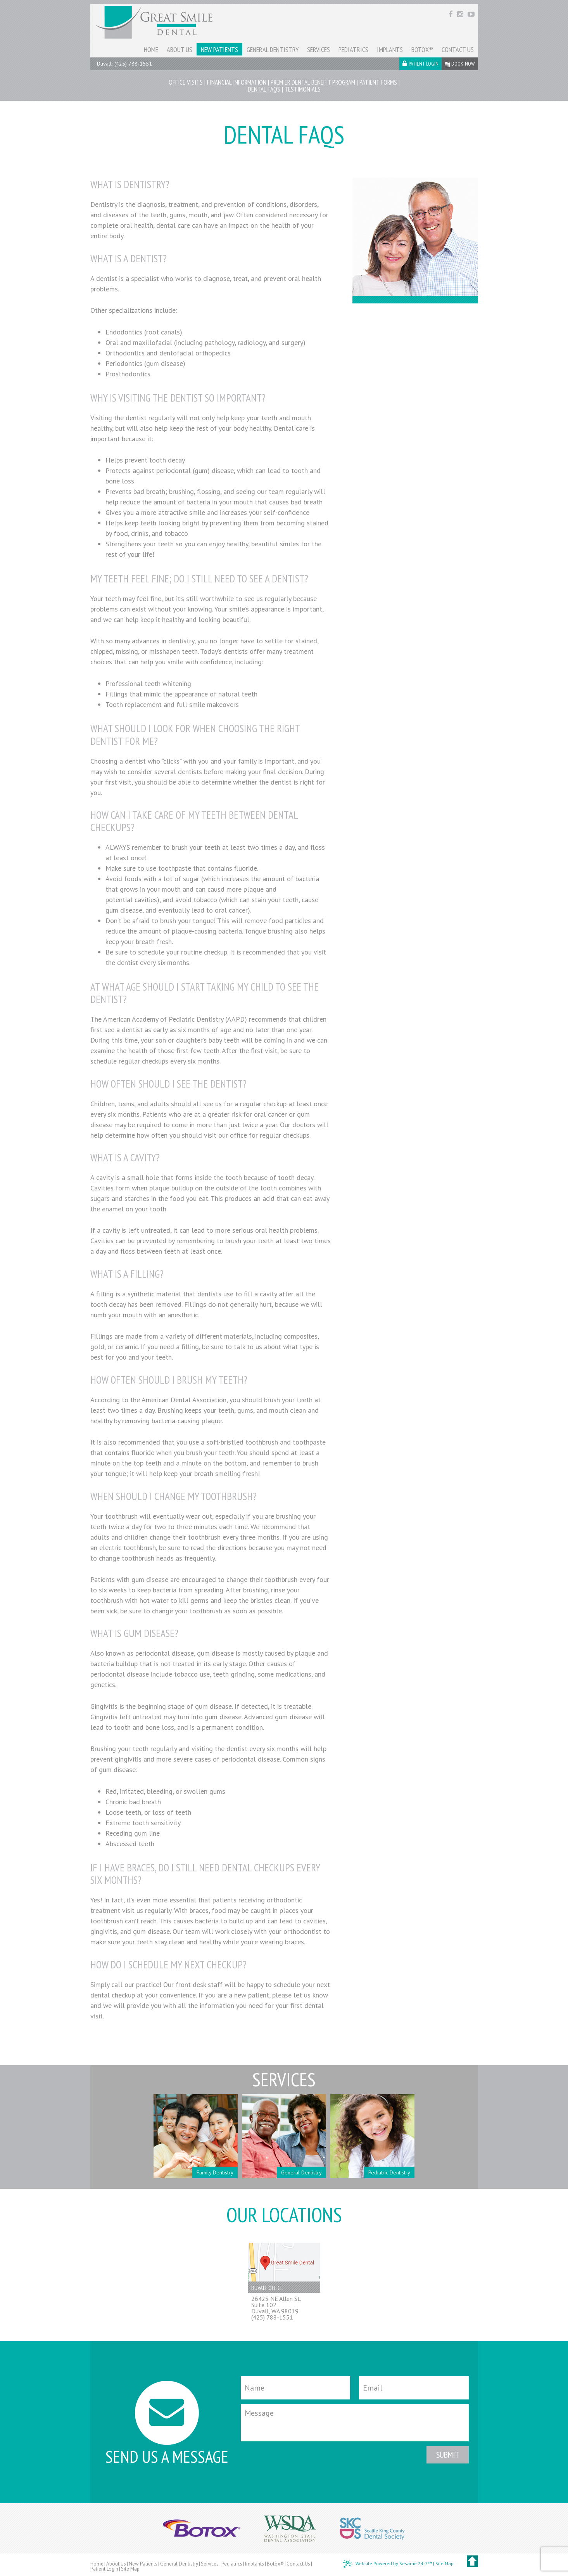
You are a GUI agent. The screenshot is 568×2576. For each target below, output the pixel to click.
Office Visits (186, 82)
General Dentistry (179, 2563)
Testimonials (303, 89)
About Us (116, 2563)
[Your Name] (295, 2387)
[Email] (414, 2387)
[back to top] (472, 2561)
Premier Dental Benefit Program (313, 82)
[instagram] (461, 13)
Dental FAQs (264, 89)
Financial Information (236, 82)
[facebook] (451, 13)
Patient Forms (378, 82)
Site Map (130, 2568)
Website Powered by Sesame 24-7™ (387, 2564)
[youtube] (471, 13)
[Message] (355, 2422)
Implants (254, 2563)
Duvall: (104, 63)
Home (97, 2563)
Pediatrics (231, 2563)
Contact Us (298, 2563)
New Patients (143, 2563)
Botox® (275, 2563)
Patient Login (104, 2568)
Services (210, 2563)
